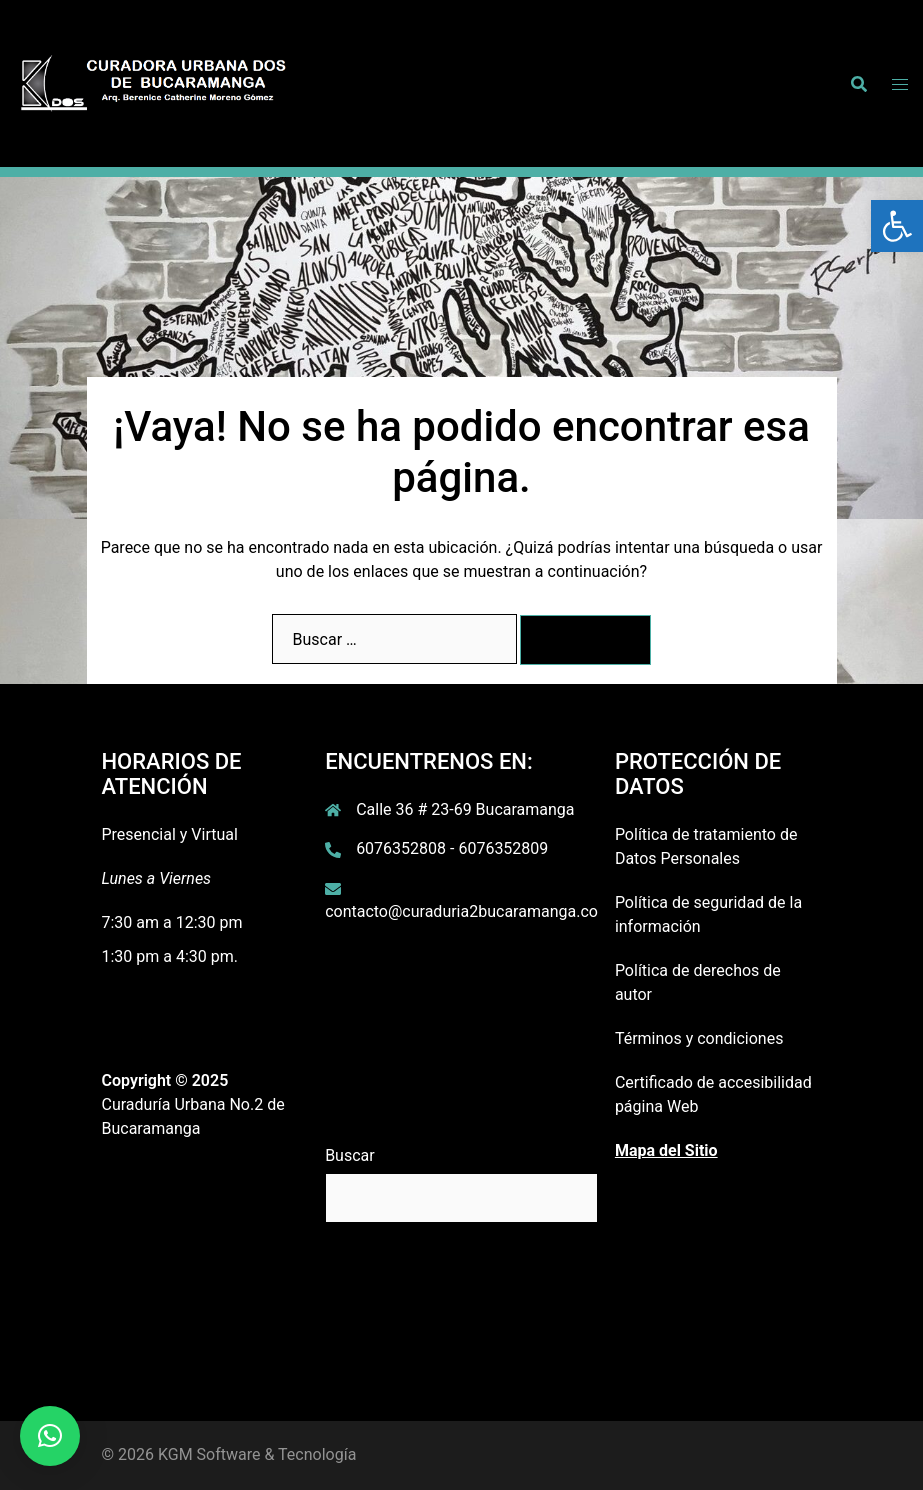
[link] (897, 226)
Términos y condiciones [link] (699, 1038)
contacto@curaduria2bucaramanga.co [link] (461, 911)
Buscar (350, 1155)
